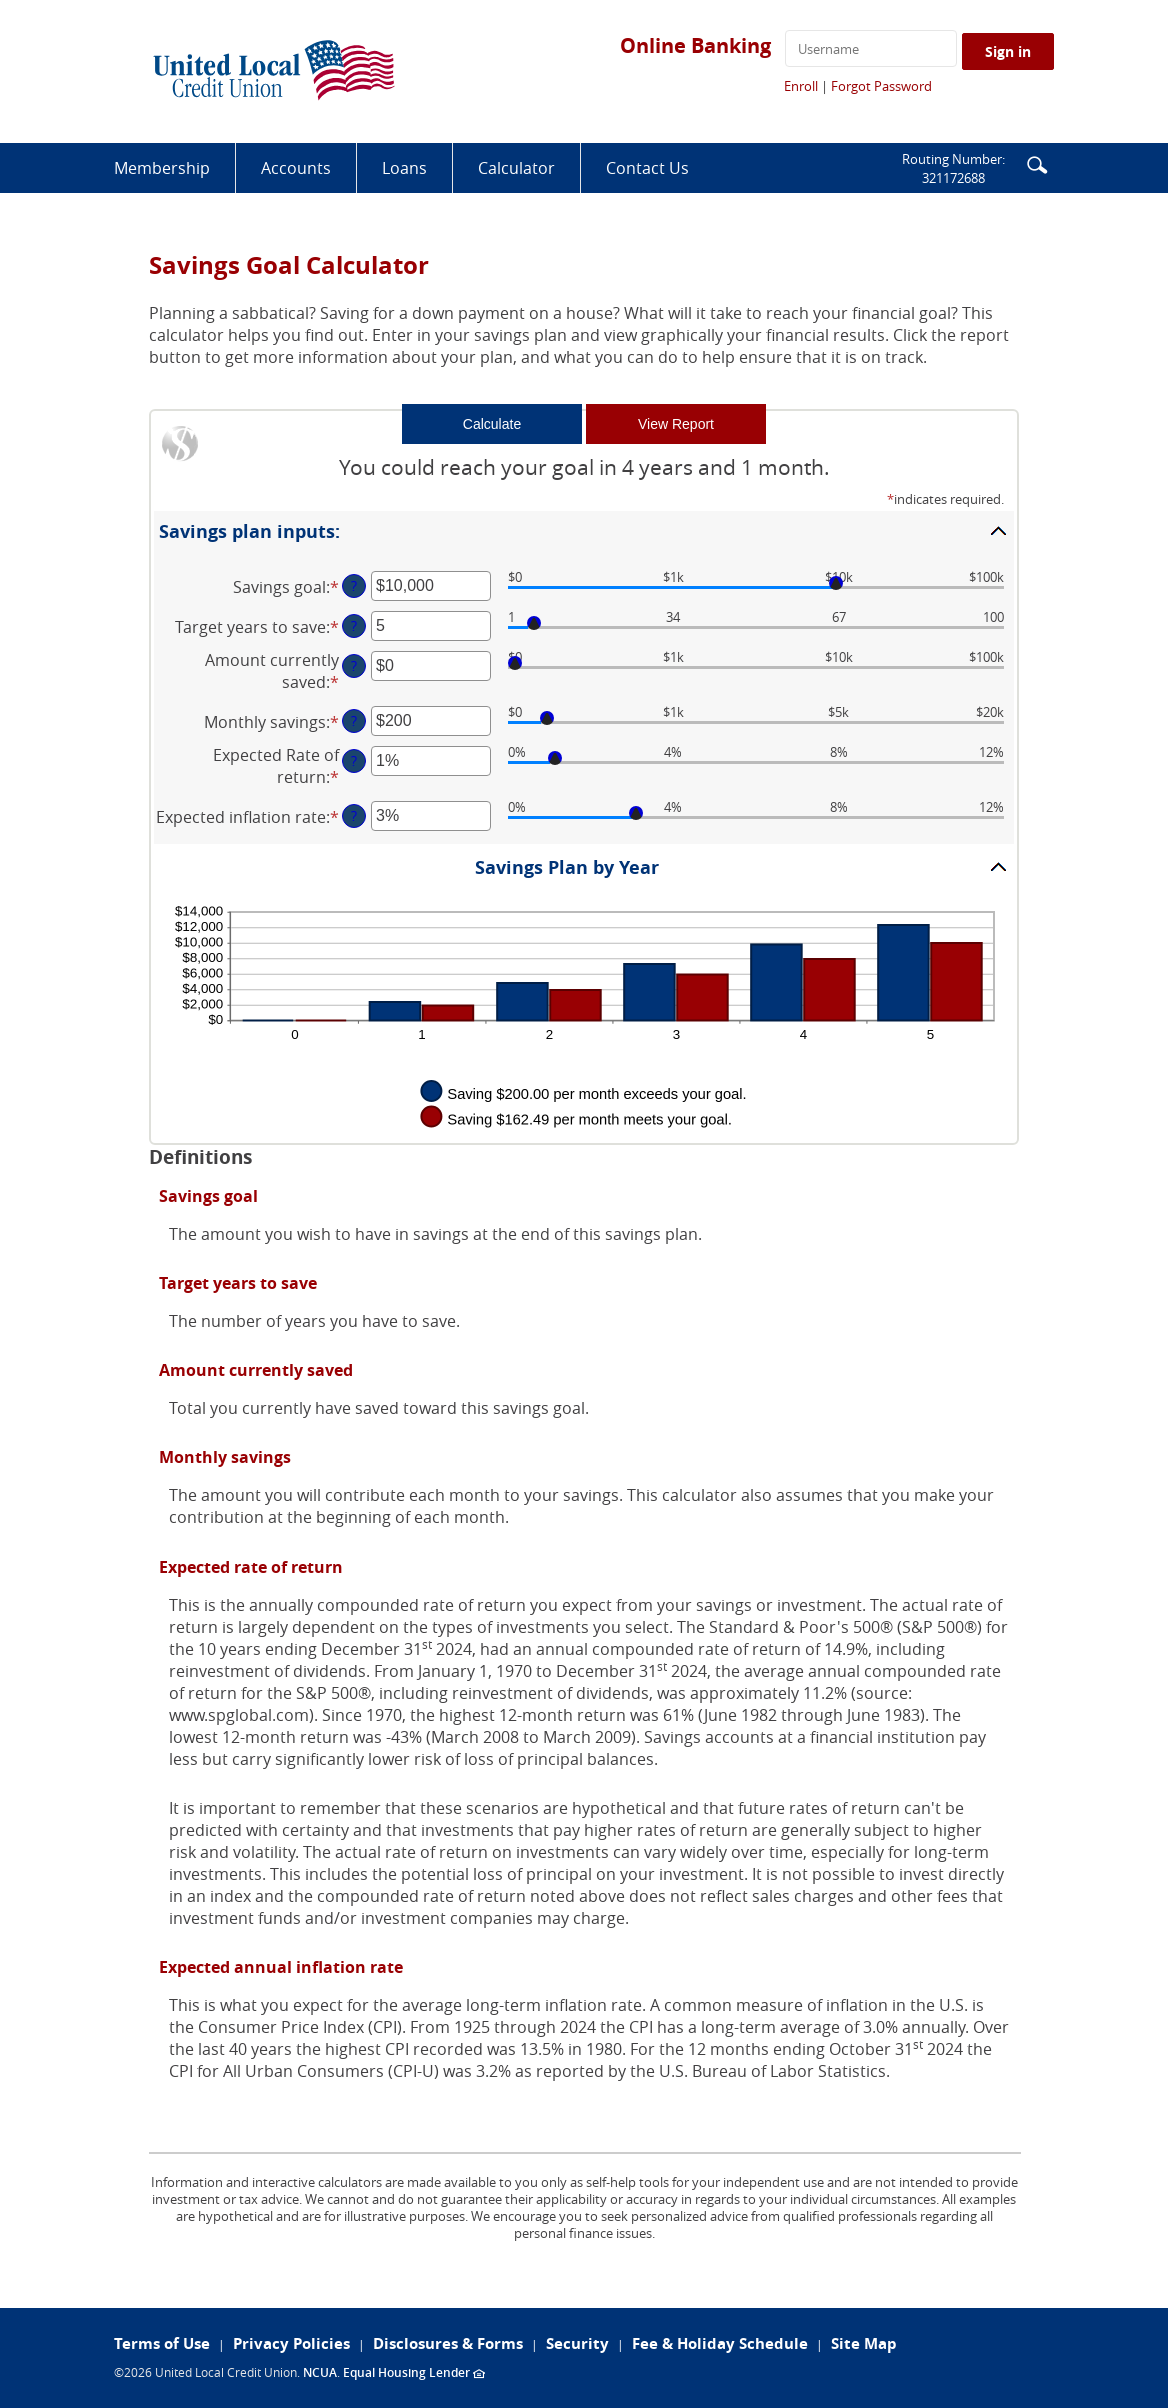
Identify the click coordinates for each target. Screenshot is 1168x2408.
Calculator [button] (516, 168)
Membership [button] (162, 168)
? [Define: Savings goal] (354, 585)
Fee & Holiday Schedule (720, 2343)
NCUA (320, 2372)
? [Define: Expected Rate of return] (354, 760)
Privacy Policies (291, 2343)
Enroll (801, 86)
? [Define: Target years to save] (354, 625)
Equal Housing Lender (414, 2372)
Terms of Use (162, 2343)
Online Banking (695, 45)
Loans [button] (404, 168)
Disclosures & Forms (448, 2343)
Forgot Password (881, 86)
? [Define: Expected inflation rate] (354, 815)
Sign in (1008, 51)
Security (577, 2343)
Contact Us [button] (647, 168)
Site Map (864, 2343)
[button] (1037, 163)
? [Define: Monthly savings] (354, 720)
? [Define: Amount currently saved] (354, 665)
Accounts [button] (296, 168)
